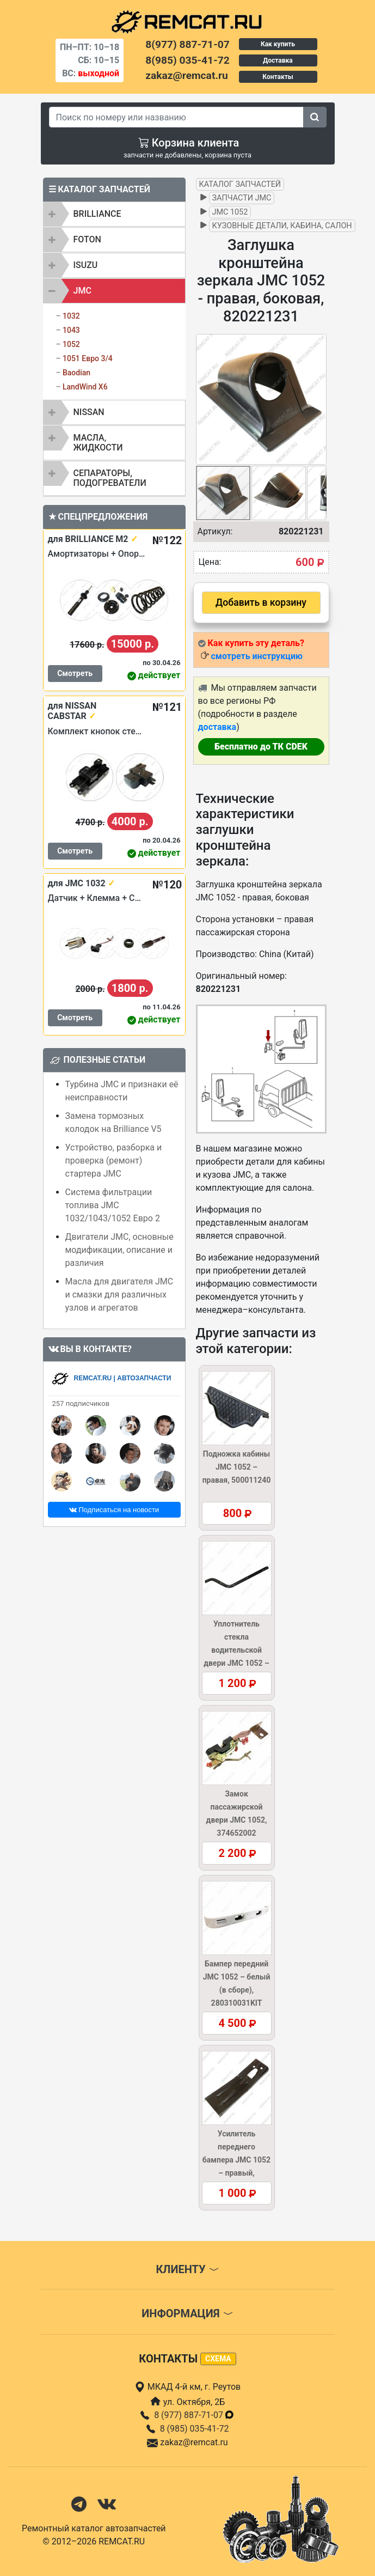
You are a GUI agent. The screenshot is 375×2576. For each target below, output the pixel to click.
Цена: (210, 562)
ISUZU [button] (85, 265)
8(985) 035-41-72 (187, 60)
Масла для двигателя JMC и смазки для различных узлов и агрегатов (119, 1294)
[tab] (114, 214)
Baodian (76, 372)
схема (218, 2358)
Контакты (277, 77)
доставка (217, 727)
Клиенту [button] (187, 2269)
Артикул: (215, 531)
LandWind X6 (85, 386)
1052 (71, 344)
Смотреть (75, 673)
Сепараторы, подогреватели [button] (109, 478)
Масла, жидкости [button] (98, 443)
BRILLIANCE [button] (97, 214)
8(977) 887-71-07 (187, 44)
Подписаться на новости (114, 1510)
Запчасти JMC (242, 198)
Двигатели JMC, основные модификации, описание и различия (119, 1250)
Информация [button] (187, 2313)
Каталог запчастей (240, 184)
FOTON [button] (87, 239)
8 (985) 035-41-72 (194, 2428)
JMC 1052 (230, 212)
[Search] (176, 117)
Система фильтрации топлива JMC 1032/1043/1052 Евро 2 (112, 1205)
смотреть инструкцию (256, 656)
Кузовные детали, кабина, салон (282, 225)
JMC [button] (82, 290)
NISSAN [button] (88, 412)
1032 (71, 316)
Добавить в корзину (261, 602)
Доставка (277, 60)
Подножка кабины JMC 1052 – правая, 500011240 (236, 1467)
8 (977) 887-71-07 (194, 2415)
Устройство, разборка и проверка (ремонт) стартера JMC (113, 1160)
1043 (71, 330)
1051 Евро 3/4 (88, 358)
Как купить (278, 44)
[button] (316, 399)
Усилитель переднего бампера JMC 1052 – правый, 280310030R (236, 2159)
